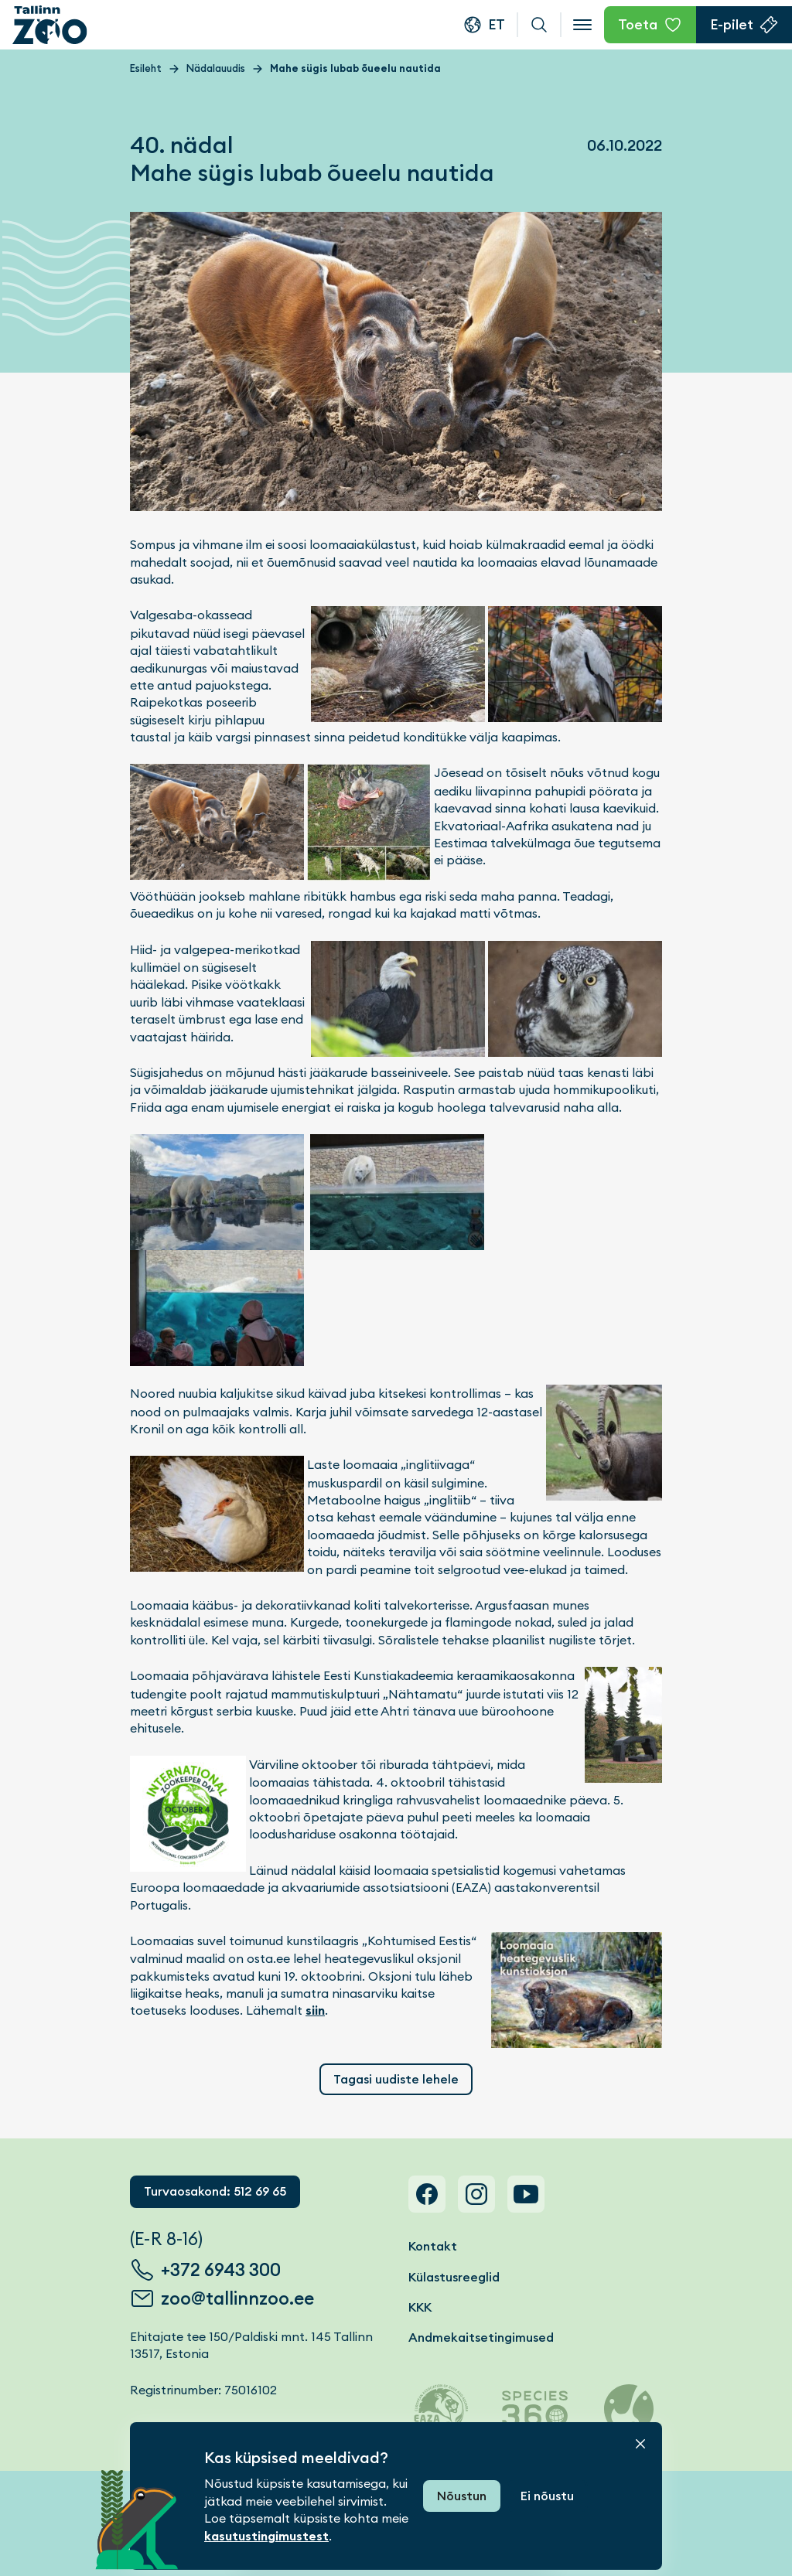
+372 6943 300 (221, 2269)
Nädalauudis (215, 68)
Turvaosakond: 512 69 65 (215, 2191)
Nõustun (461, 2496)
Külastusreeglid (454, 2277)
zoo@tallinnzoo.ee (237, 2298)
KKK (420, 2307)
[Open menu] (582, 24)
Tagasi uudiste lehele (396, 2079)
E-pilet (731, 24)
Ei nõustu (547, 2496)
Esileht (146, 68)
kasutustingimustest (266, 2536)
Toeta (637, 24)
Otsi (539, 24)
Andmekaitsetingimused (481, 2337)
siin (315, 2010)
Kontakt (432, 2246)
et (496, 24)
